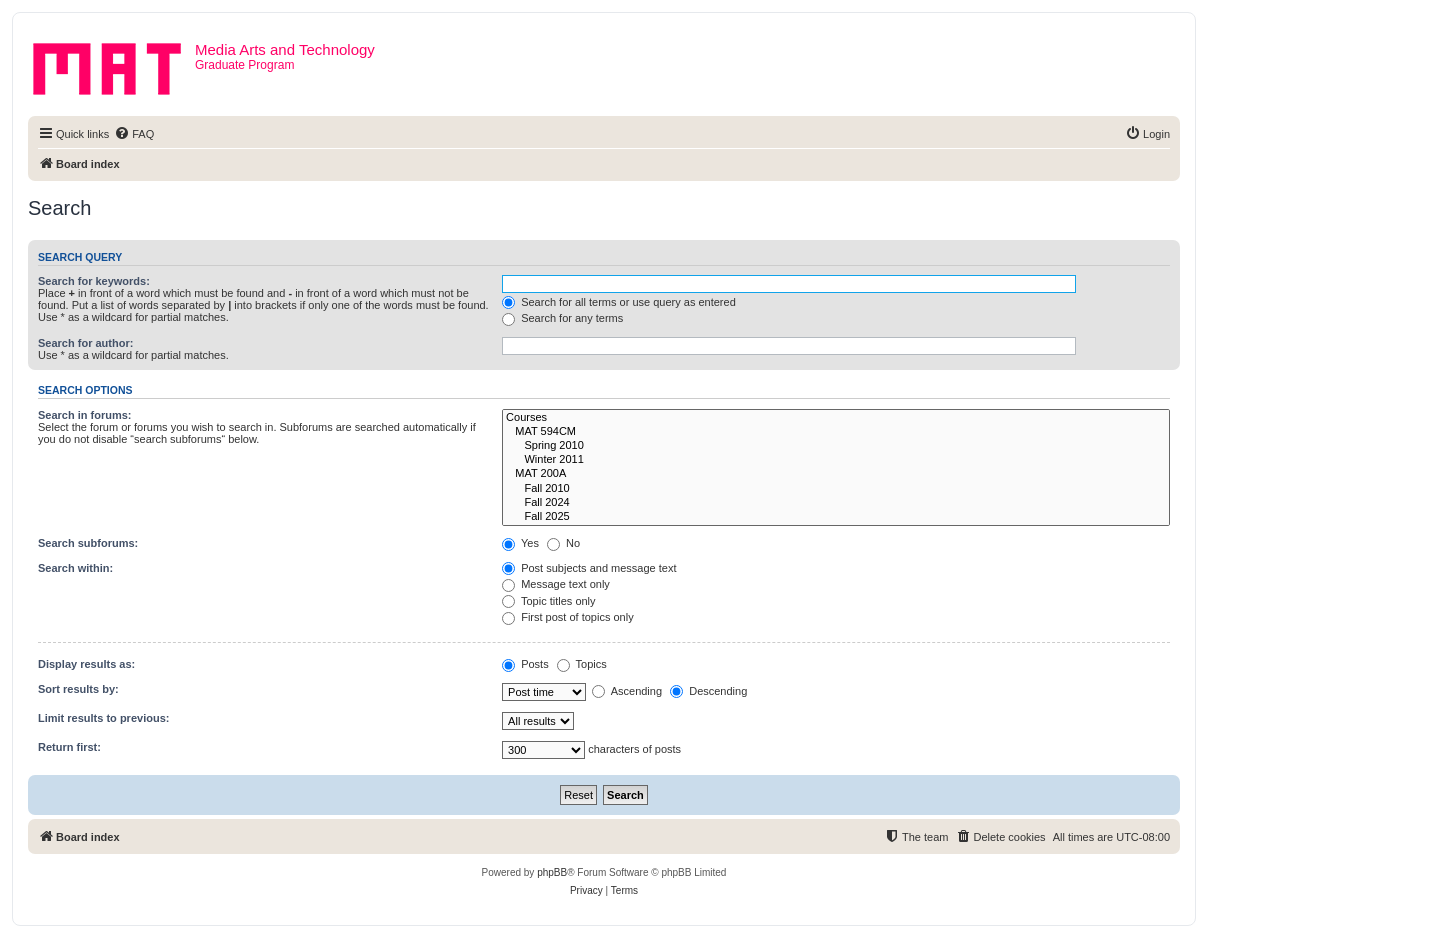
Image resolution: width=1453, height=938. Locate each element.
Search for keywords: (94, 281)
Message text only (556, 584)
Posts (525, 664)
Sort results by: (78, 689)
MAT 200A (836, 474)
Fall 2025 (836, 517)
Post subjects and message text (589, 568)
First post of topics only (568, 617)
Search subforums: (88, 543)
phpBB (552, 872)
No (563, 543)
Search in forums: (85, 415)
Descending (708, 691)
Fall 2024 (836, 503)
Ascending (627, 691)
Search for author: (85, 343)
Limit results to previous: (103, 718)
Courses (836, 418)
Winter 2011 (836, 460)
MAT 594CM (836, 432)
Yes (520, 543)
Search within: (75, 568)
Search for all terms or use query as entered (619, 302)
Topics (582, 664)
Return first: (69, 747)
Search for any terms (562, 318)
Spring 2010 (836, 446)
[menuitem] (134, 134)
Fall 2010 (836, 489)
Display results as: (86, 664)
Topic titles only (548, 601)
